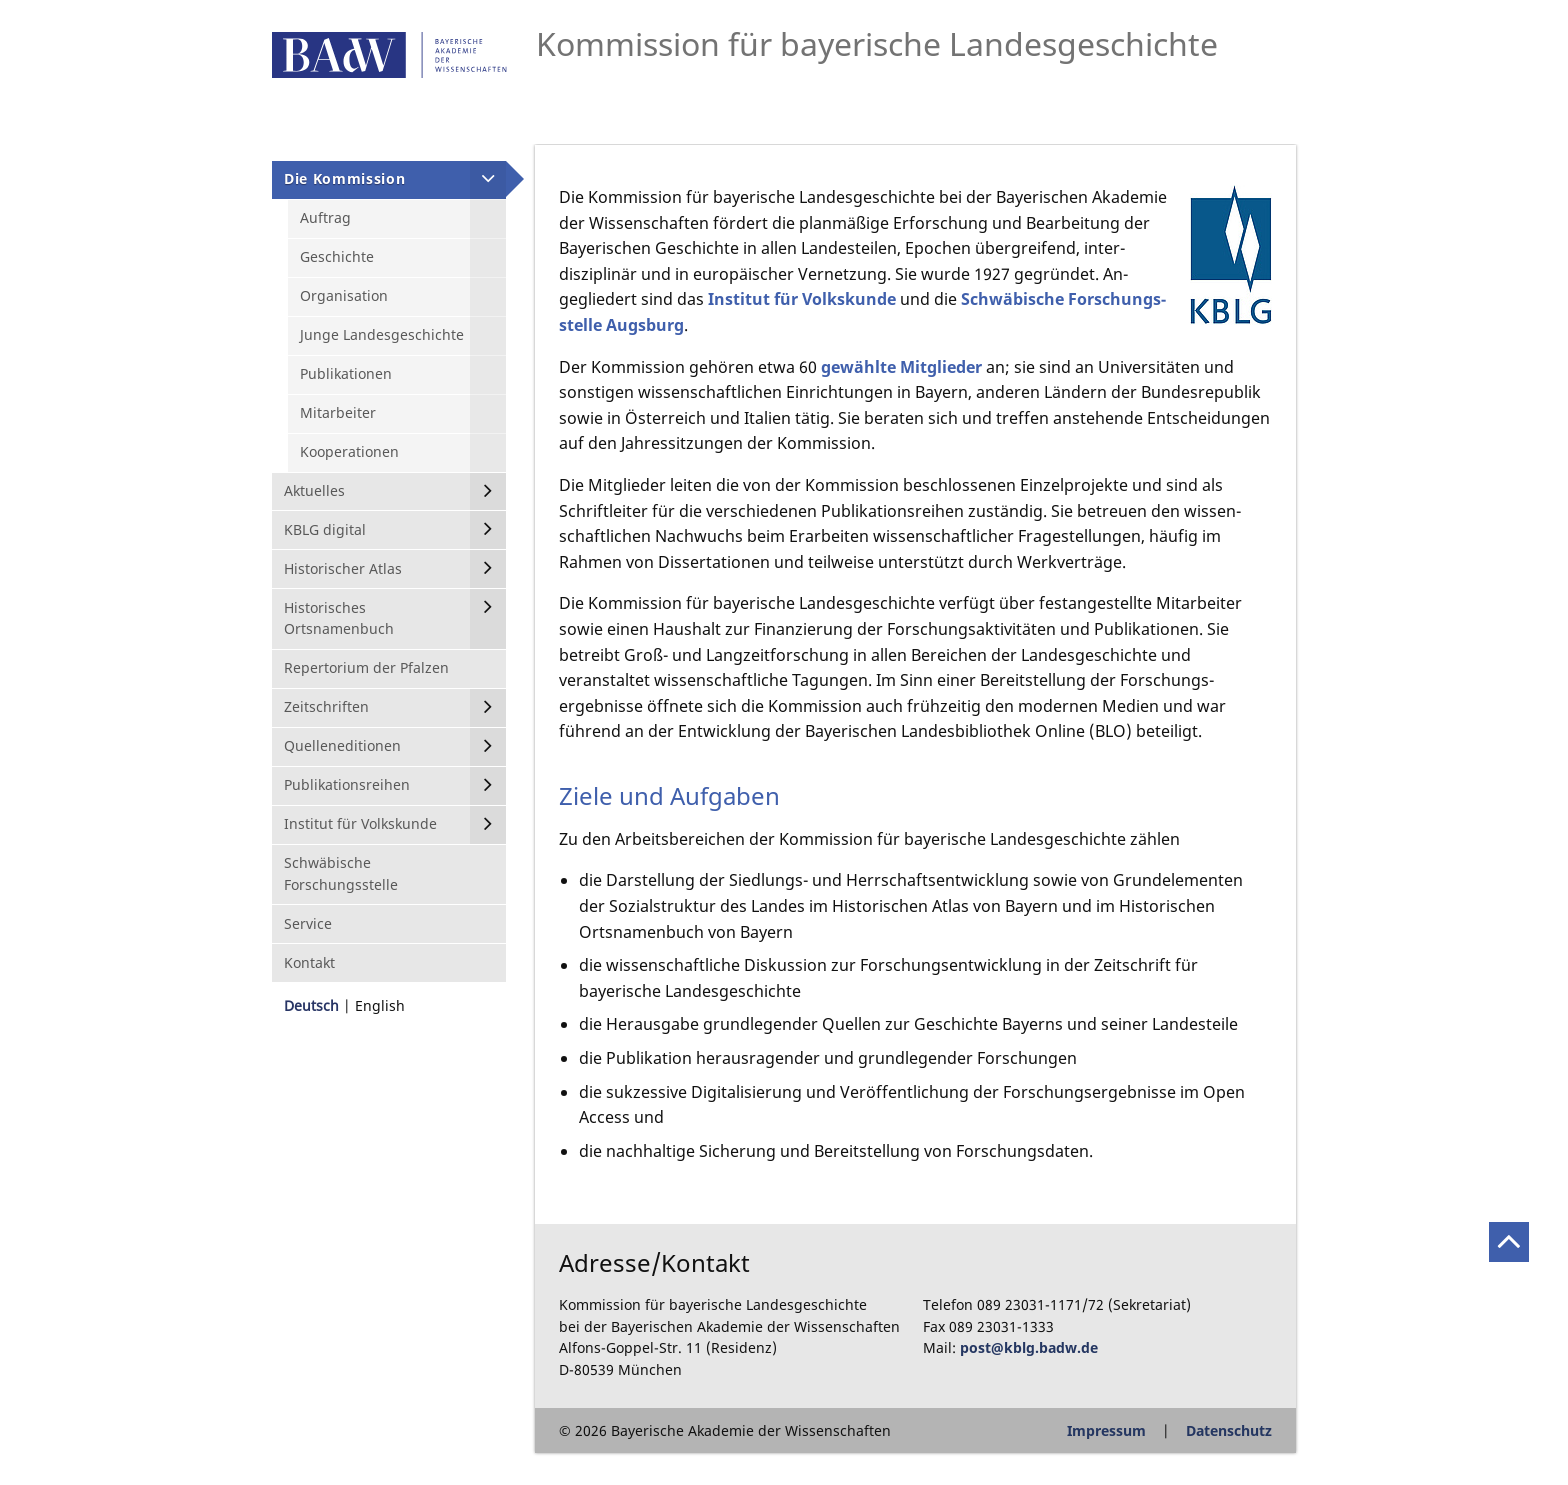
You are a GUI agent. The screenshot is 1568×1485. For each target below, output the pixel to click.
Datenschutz (1229, 1430)
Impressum (1106, 1430)
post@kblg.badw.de (1029, 1347)
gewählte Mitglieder (901, 367)
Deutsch (311, 1005)
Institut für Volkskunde (802, 299)
